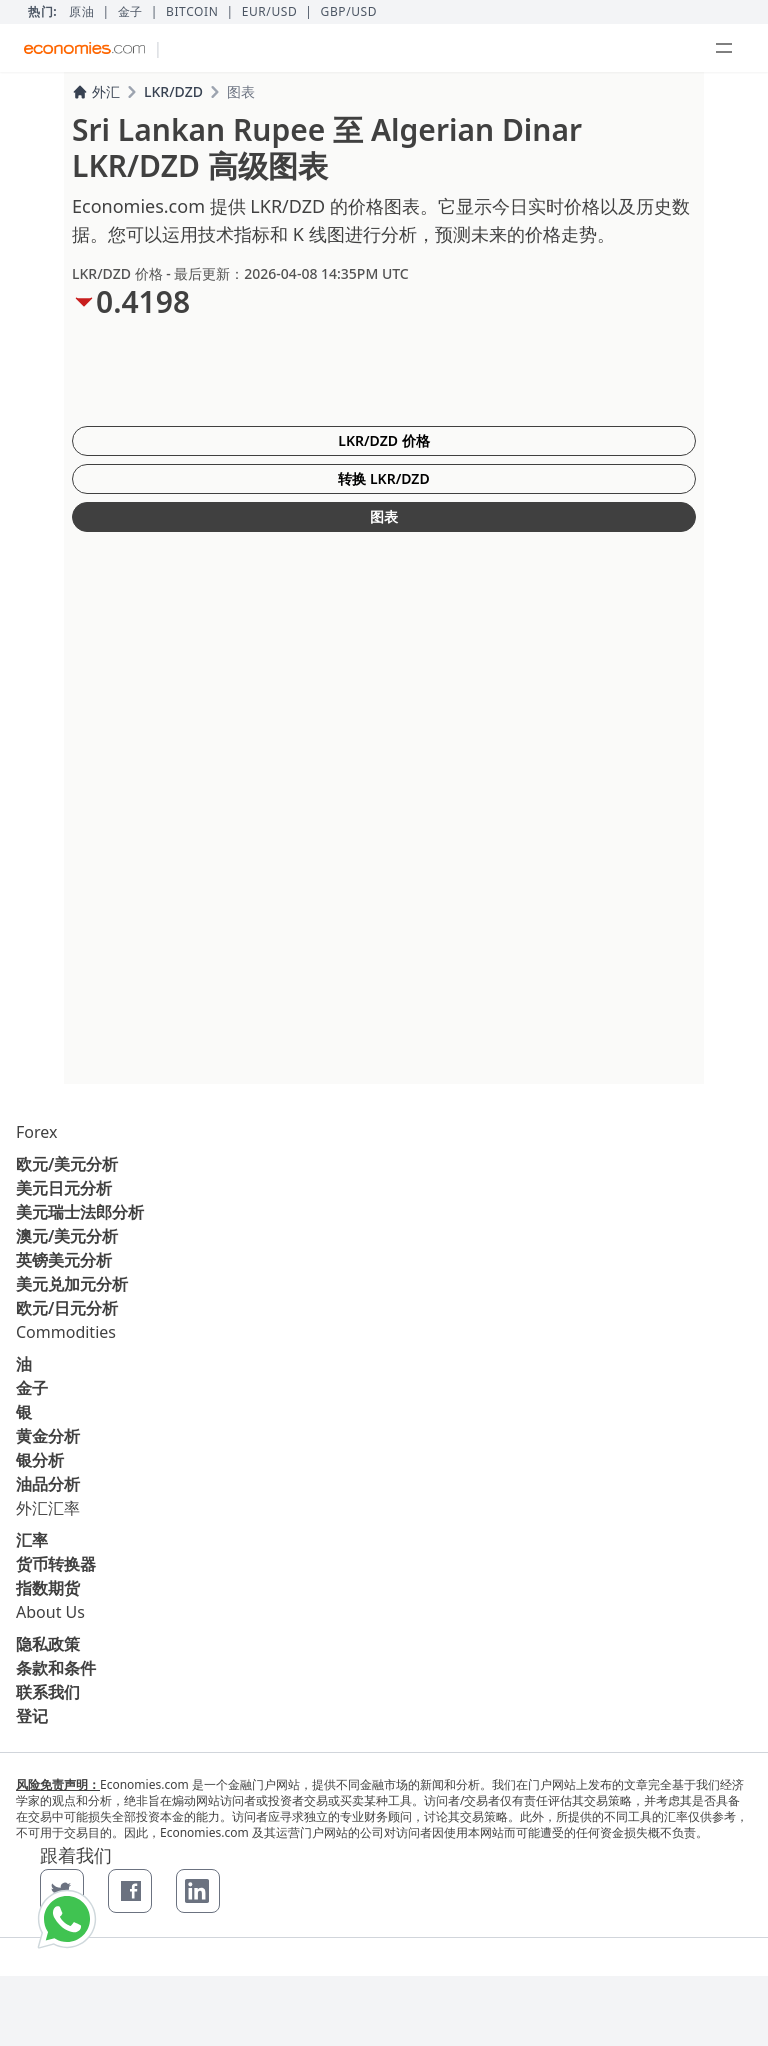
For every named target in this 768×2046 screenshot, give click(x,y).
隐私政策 (48, 1644)
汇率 (32, 1540)
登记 (32, 1716)
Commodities (66, 1332)
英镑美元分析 (64, 1260)
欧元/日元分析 (67, 1308)
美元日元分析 (64, 1188)
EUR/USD (270, 12)
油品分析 (48, 1484)
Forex (36, 1132)
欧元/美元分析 (67, 1164)
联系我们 (48, 1692)
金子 (130, 12)
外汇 (96, 91)
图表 (384, 516)
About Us (50, 1612)
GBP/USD (349, 12)
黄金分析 (48, 1436)
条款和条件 (56, 1668)
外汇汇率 (48, 1508)
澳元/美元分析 (67, 1236)
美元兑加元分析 (72, 1284)
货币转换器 (56, 1564)
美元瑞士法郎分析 (80, 1212)
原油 (81, 12)
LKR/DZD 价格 (383, 440)
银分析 (40, 1460)
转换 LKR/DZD (383, 478)
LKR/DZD (173, 91)
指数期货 (48, 1588)
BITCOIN (192, 12)
